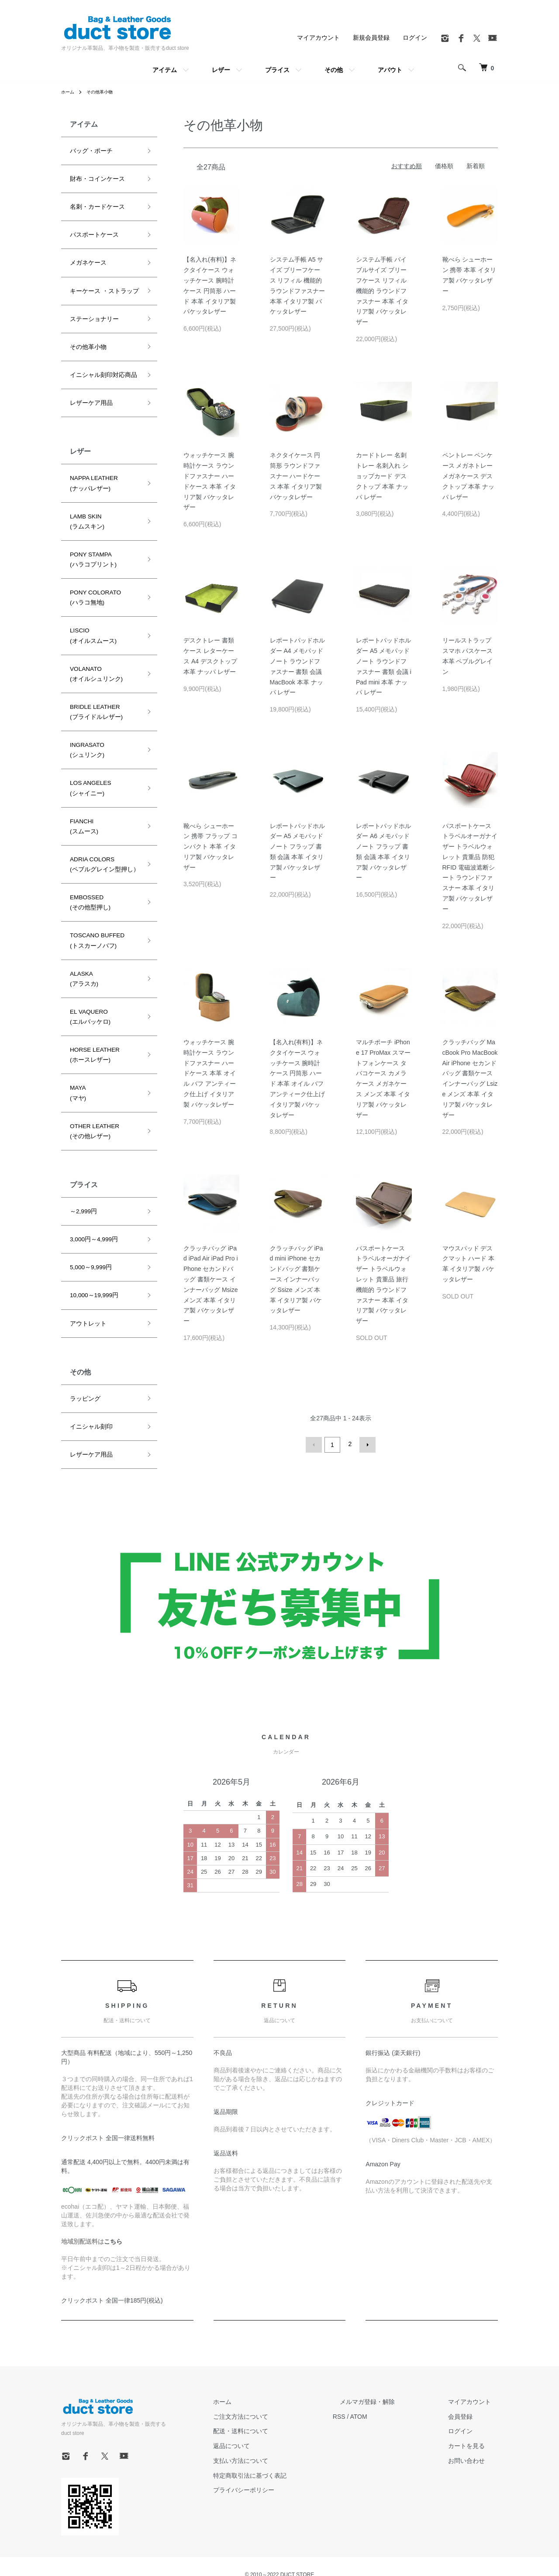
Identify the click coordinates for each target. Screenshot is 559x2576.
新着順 (475, 165)
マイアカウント (318, 37)
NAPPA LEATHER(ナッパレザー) (91, 470)
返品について (266, 2438)
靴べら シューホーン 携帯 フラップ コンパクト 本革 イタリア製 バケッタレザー (210, 846)
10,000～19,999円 (91, 1236)
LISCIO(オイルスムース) (90, 612)
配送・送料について (275, 2424)
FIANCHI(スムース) (82, 791)
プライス (277, 69)
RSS (367, 2409)
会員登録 (467, 2409)
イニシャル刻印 (88, 1364)
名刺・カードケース (93, 204)
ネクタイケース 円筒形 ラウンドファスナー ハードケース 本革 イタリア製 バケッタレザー (296, 476)
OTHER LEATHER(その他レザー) (92, 1077)
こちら (113, 2234)
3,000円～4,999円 (91, 1183)
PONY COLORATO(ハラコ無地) (92, 577)
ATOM (386, 2409)
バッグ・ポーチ (88, 150)
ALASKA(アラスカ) (82, 934)
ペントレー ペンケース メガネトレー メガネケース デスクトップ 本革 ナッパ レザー (468, 476)
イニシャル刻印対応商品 (99, 365)
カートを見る (473, 2438)
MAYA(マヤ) (77, 1041)
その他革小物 (105, 92)
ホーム (69, 92)
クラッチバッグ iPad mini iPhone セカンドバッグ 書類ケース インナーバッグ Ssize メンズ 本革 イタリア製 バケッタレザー (296, 1279)
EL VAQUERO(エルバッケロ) (87, 970)
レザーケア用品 (88, 391)
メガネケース (85, 258)
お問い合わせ (473, 2453)
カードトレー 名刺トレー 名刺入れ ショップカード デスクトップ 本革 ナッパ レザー (382, 476)
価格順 (444, 165)
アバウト (390, 69)
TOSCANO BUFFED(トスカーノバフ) (94, 898)
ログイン (415, 37)
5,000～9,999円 (88, 1209)
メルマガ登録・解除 (388, 2394)
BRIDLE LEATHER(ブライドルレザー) (92, 684)
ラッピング (83, 1337)
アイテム (164, 69)
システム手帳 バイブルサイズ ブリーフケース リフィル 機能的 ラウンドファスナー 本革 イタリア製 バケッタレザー (382, 290)
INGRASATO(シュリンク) (85, 720)
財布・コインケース (93, 177)
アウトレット (85, 1263)
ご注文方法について (275, 2409)
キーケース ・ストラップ (99, 284)
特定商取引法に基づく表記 (284, 2468)
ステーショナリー (91, 311)
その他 (333, 69)
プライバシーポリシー (278, 2482)
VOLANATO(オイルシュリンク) (92, 648)
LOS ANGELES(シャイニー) (88, 755)
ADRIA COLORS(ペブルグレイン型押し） (99, 827)
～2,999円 (81, 1156)
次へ (366, 1444)
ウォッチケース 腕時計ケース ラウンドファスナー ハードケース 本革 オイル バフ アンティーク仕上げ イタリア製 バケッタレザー (209, 1073)
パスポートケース (91, 231)
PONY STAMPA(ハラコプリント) (90, 541)
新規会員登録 (371, 37)
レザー (221, 69)
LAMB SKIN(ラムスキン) (85, 505)
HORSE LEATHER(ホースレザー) (92, 1005)
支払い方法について (275, 2453)
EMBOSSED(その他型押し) (87, 863)
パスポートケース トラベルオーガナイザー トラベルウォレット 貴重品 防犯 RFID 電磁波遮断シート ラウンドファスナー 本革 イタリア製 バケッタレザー (469, 867)
